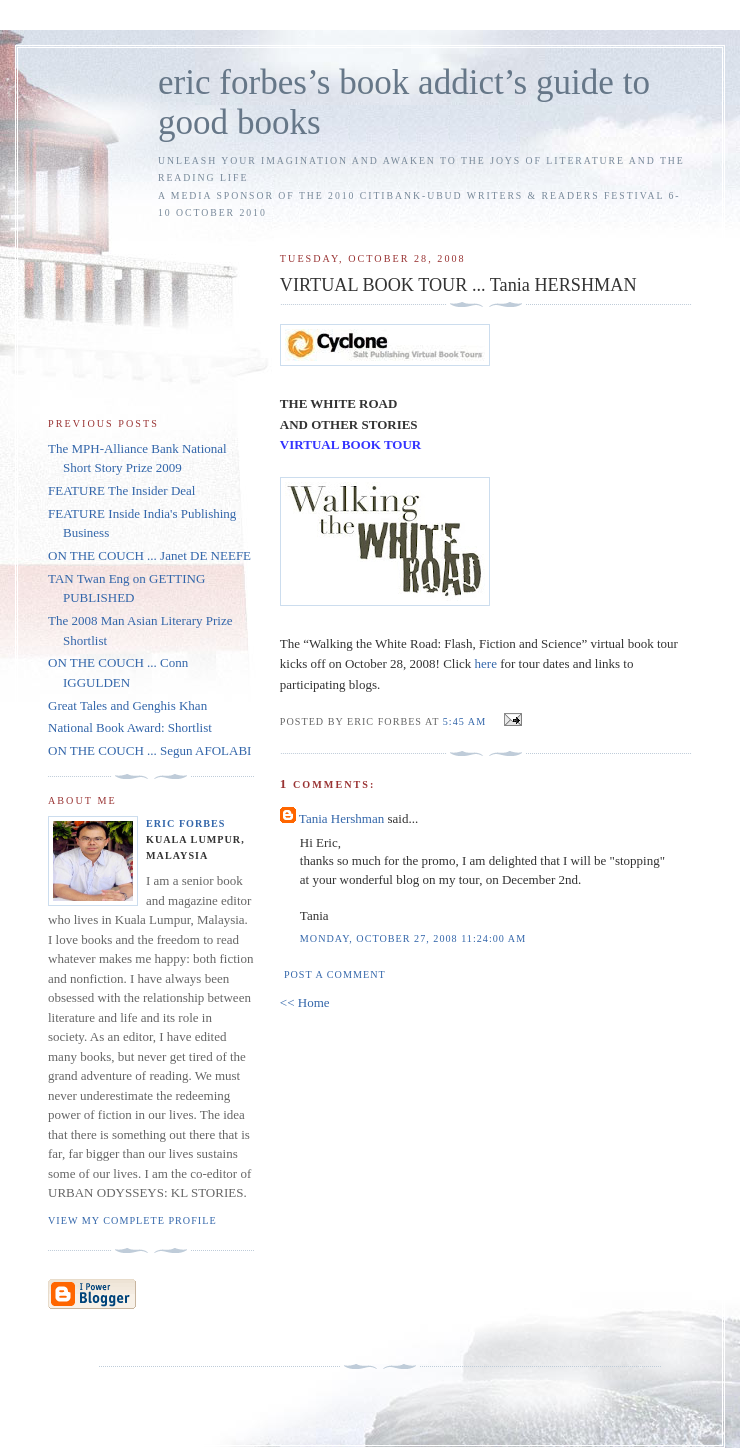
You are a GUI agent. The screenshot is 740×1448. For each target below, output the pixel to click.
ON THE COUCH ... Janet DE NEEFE (149, 555)
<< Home (305, 1002)
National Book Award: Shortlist (130, 727)
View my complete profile (132, 1220)
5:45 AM (464, 721)
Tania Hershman (341, 818)
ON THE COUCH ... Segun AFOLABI (149, 750)
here (486, 663)
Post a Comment (335, 974)
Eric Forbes (186, 823)
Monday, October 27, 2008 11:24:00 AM (413, 938)
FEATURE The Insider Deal (121, 490)
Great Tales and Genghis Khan (127, 705)
